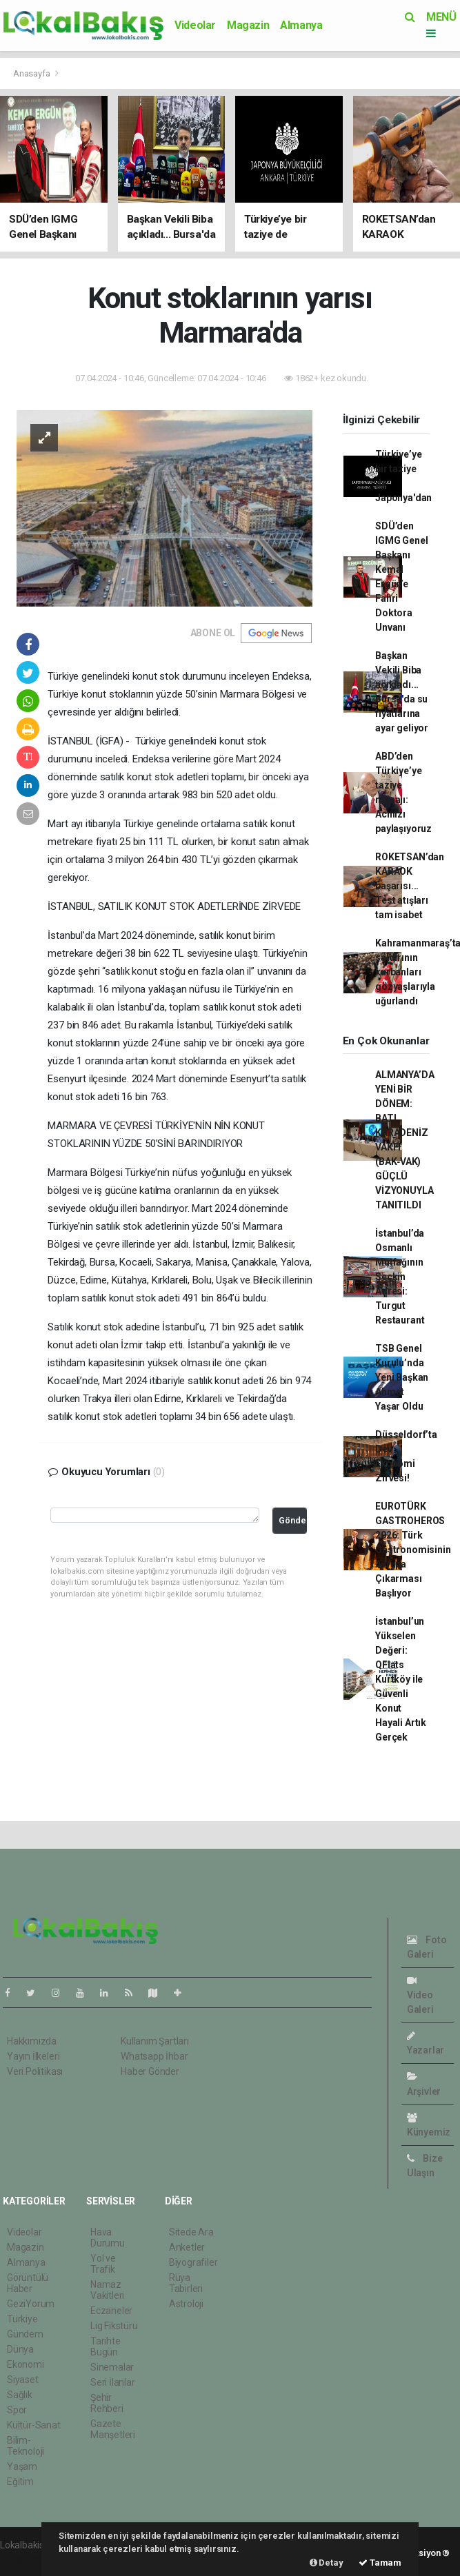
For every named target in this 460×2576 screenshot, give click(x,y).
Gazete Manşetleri (112, 2429)
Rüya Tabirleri (186, 2283)
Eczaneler (111, 2310)
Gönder (293, 1520)
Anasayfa (32, 73)
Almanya (301, 25)
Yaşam (22, 2466)
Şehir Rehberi (106, 2403)
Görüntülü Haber (27, 2283)
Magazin (248, 25)
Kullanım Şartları (155, 2041)
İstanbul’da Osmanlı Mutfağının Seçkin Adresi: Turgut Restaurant (399, 1277)
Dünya (20, 2349)
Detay (326, 2562)
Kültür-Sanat (34, 2425)
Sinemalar (112, 2367)
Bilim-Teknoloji (25, 2446)
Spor (17, 2409)
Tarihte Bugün (105, 2346)
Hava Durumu (107, 2238)
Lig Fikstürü (114, 2325)
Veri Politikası (35, 2071)
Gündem (25, 2334)
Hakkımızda (32, 2041)
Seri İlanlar (112, 2382)
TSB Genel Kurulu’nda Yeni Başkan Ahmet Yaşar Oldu (401, 1377)
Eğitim (20, 2481)
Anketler (187, 2247)
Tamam (380, 2562)
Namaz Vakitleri (107, 2290)
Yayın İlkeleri (33, 2056)
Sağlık (19, 2394)
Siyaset (23, 2379)
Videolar (195, 25)
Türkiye (22, 2318)
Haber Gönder (150, 2071)
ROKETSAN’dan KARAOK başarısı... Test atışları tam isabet (409, 885)
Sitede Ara (191, 2232)
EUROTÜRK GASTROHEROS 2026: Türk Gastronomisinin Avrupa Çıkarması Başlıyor (412, 1550)
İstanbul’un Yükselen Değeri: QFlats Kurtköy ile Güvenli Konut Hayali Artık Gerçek (400, 1679)
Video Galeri (420, 1995)
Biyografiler (193, 2262)
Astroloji (186, 2303)
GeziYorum (30, 2303)
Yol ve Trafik (103, 2264)
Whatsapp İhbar (154, 2056)
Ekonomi (25, 2364)
